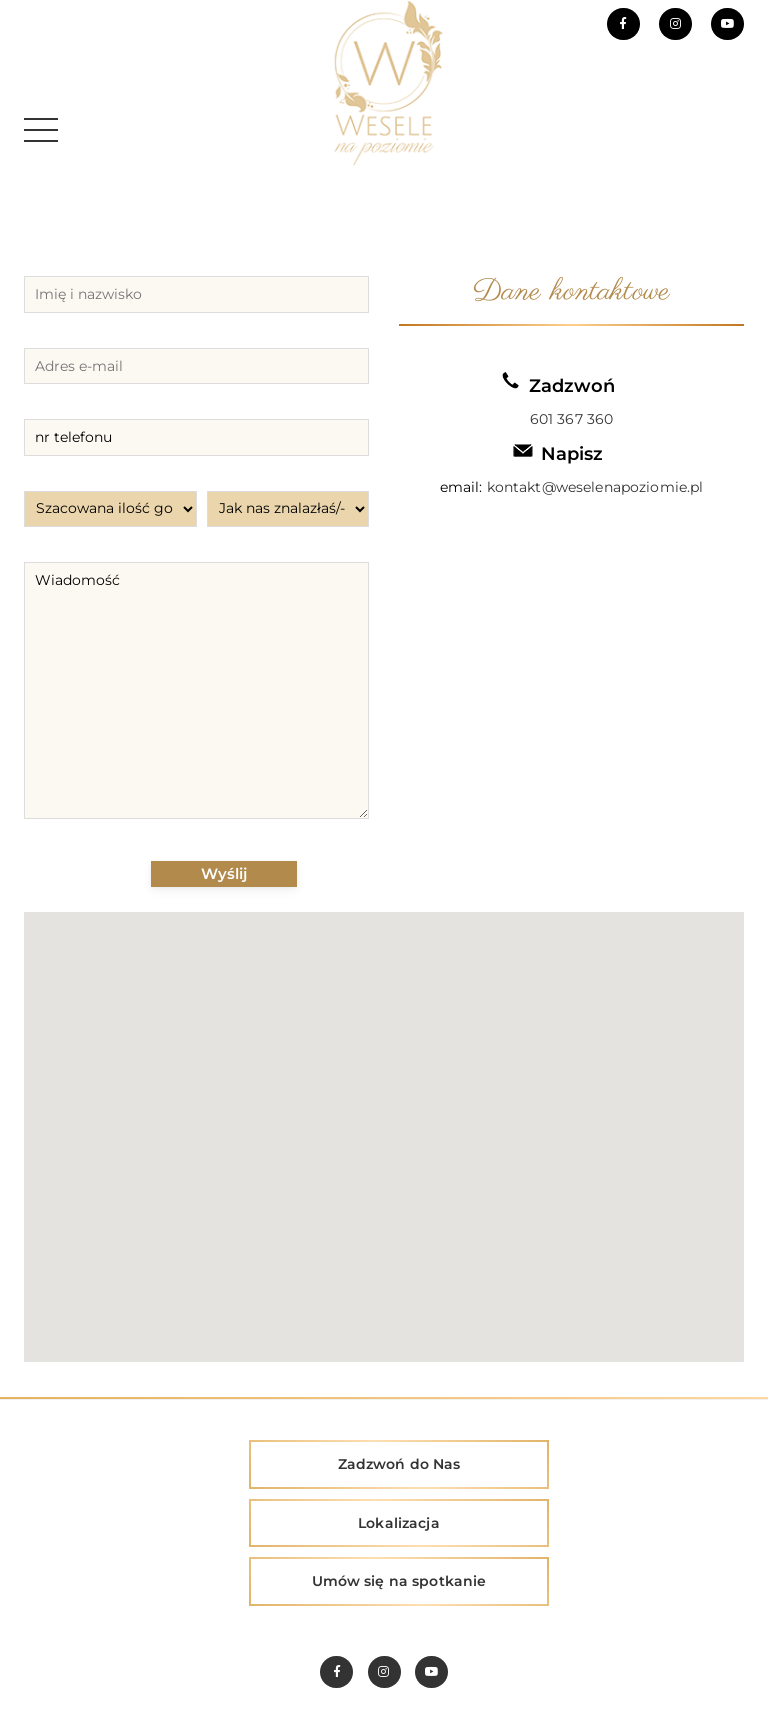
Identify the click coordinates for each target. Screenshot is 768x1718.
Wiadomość (196, 690)
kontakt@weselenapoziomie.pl (595, 487)
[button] (384, 1125)
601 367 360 (572, 419)
